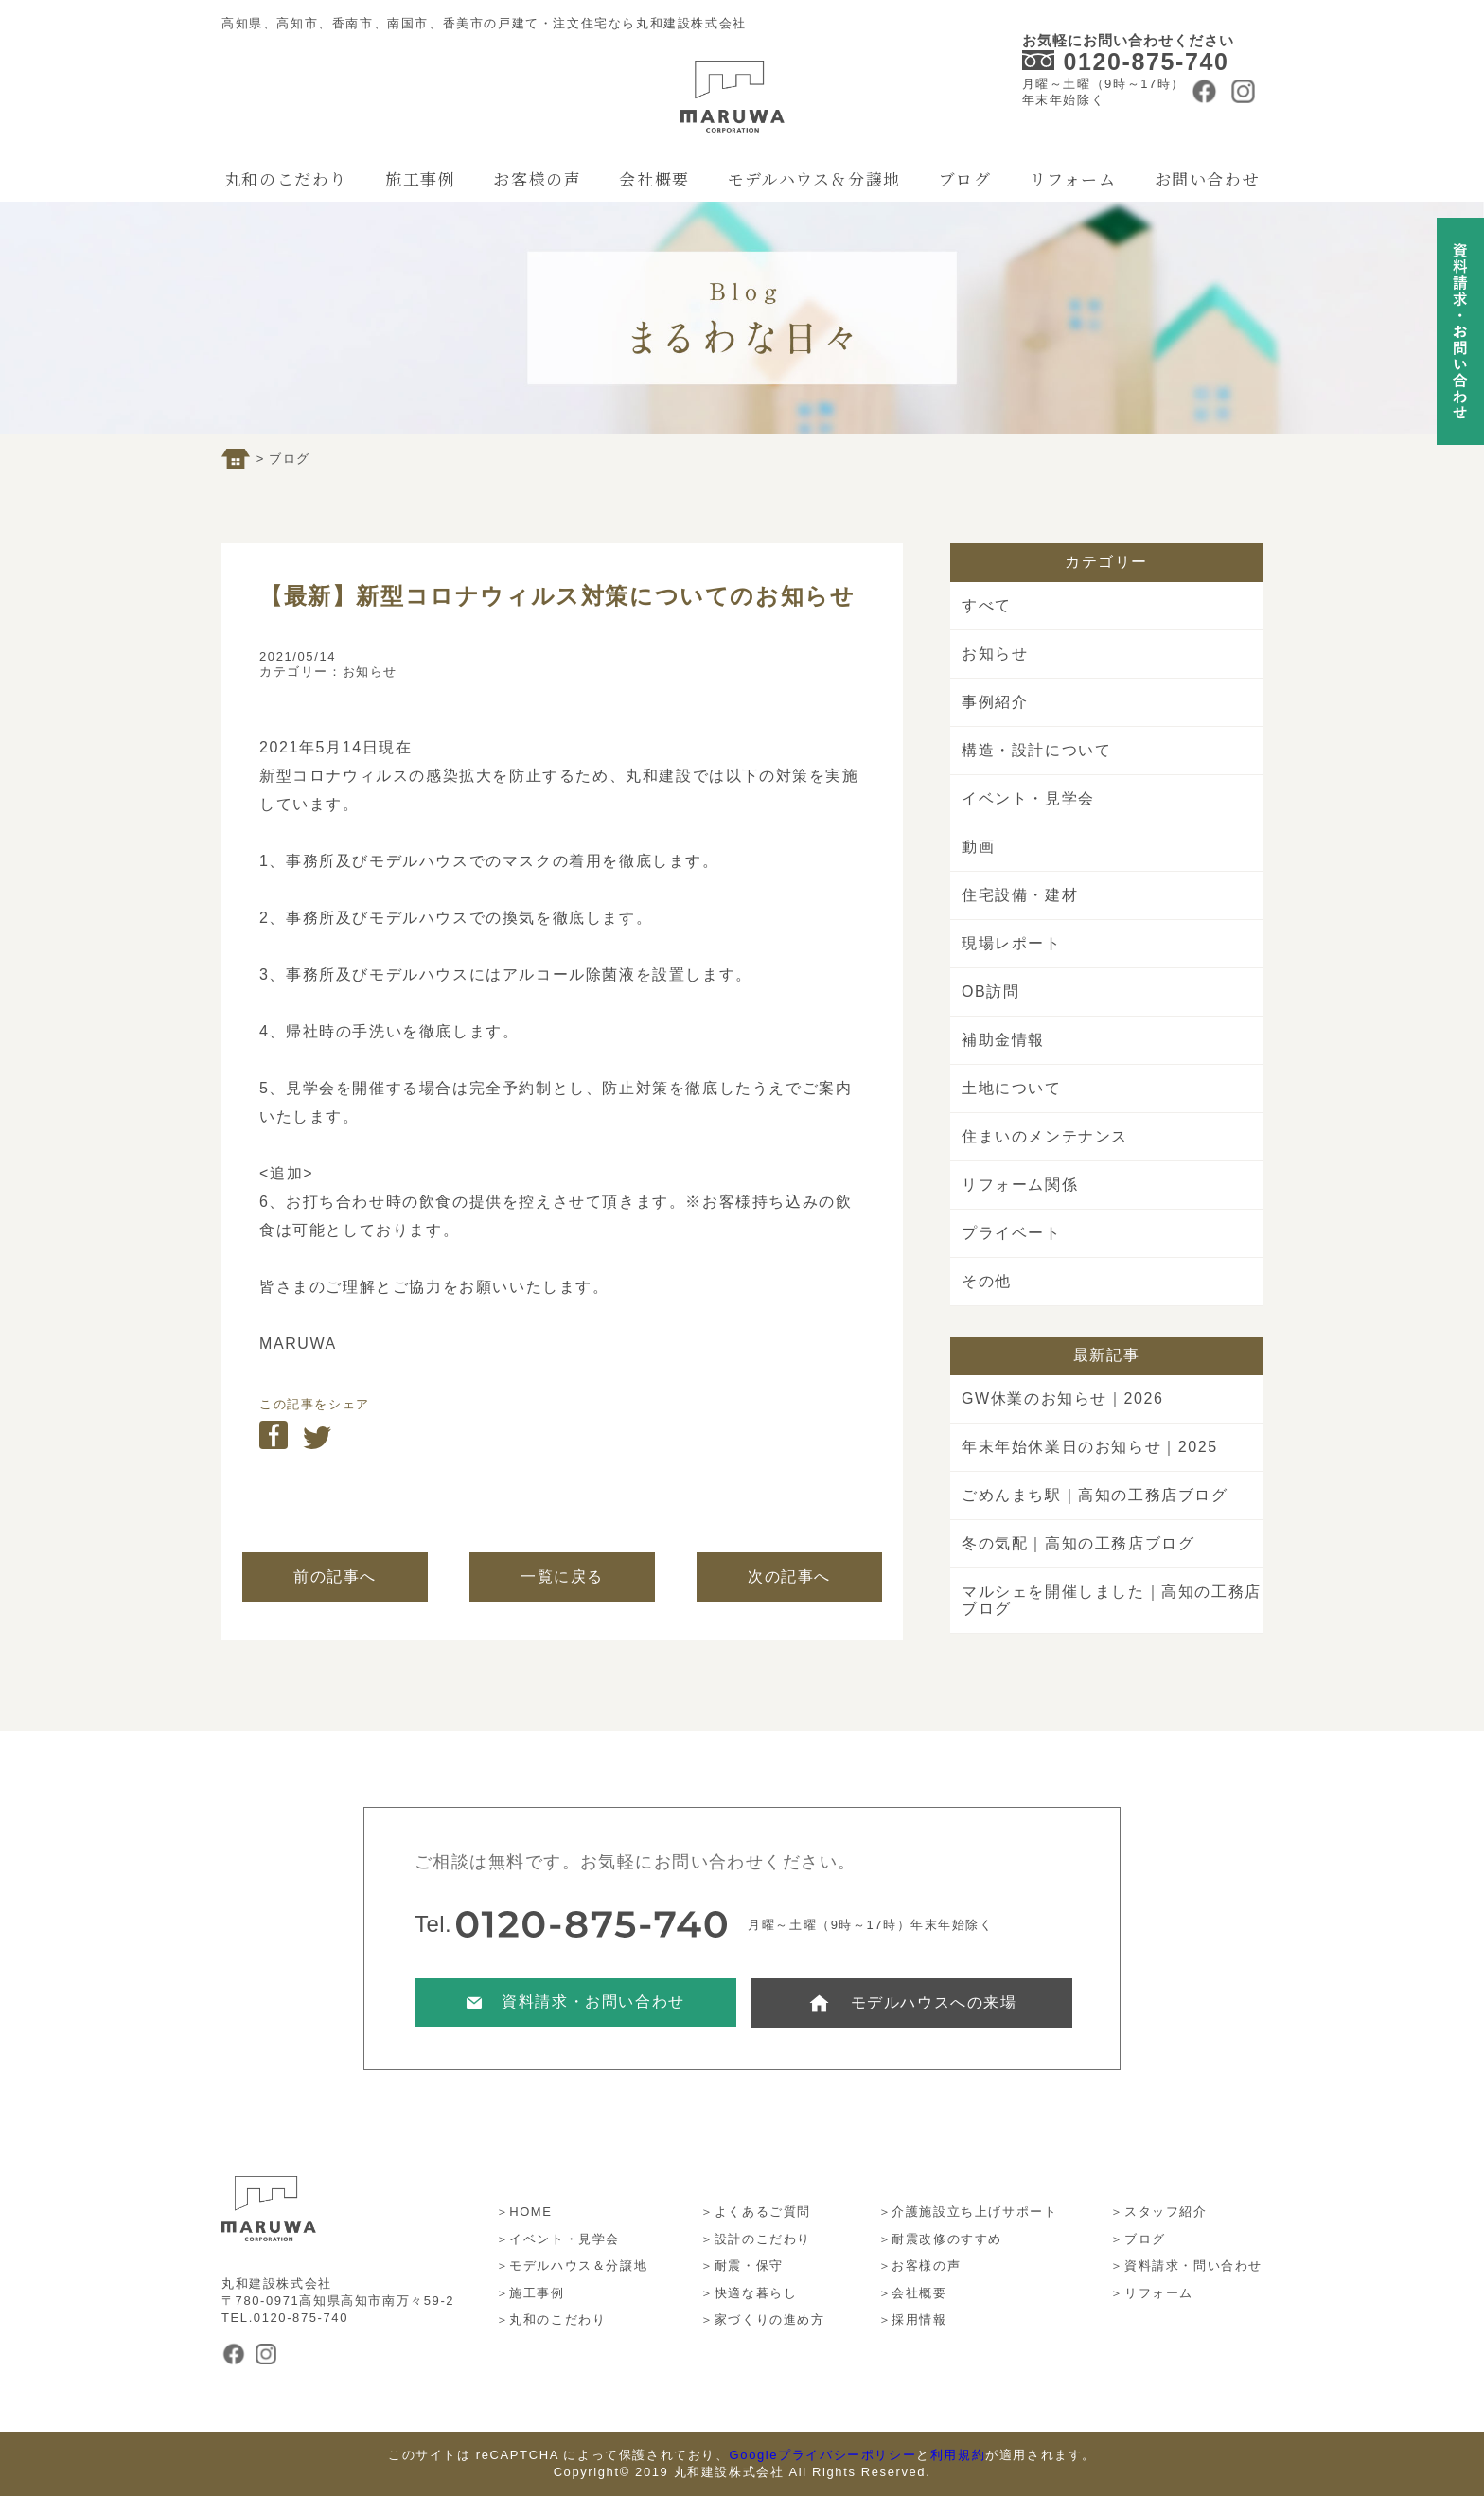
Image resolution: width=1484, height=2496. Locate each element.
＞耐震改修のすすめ (940, 2239)
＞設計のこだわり (755, 2239)
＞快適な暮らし (748, 2293)
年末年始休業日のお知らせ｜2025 (1090, 1447)
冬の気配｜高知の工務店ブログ (1078, 1543)
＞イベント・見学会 (558, 2239)
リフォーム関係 (1020, 1185)
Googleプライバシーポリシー (823, 2455)
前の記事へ (335, 1576)
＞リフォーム (1151, 2293)
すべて (987, 605)
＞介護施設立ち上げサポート (968, 2211)
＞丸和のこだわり (551, 2319)
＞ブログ (1137, 2239)
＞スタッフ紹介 (1158, 2211)
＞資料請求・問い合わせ (1186, 2265)
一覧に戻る (562, 1576)
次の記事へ (789, 1576)
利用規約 (957, 2455)
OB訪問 (991, 991)
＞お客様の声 (920, 2265)
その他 (987, 1281)
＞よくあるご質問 (755, 2211)
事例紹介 (995, 702)
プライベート (1012, 1233)
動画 (978, 847)
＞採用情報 (912, 2319)
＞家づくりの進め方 (762, 2319)
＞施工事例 (530, 2293)
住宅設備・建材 (1020, 895)
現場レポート (1012, 943)
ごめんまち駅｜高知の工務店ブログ (1095, 1495)
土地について (1012, 1088)
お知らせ (370, 671)
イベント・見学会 (1028, 798)
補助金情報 (1003, 1040)
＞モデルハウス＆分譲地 (572, 2265)
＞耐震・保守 (742, 2265)
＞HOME (524, 2211)
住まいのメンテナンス (1045, 1136)
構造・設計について (1036, 750)
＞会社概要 (912, 2293)
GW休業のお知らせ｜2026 (1063, 1398)
